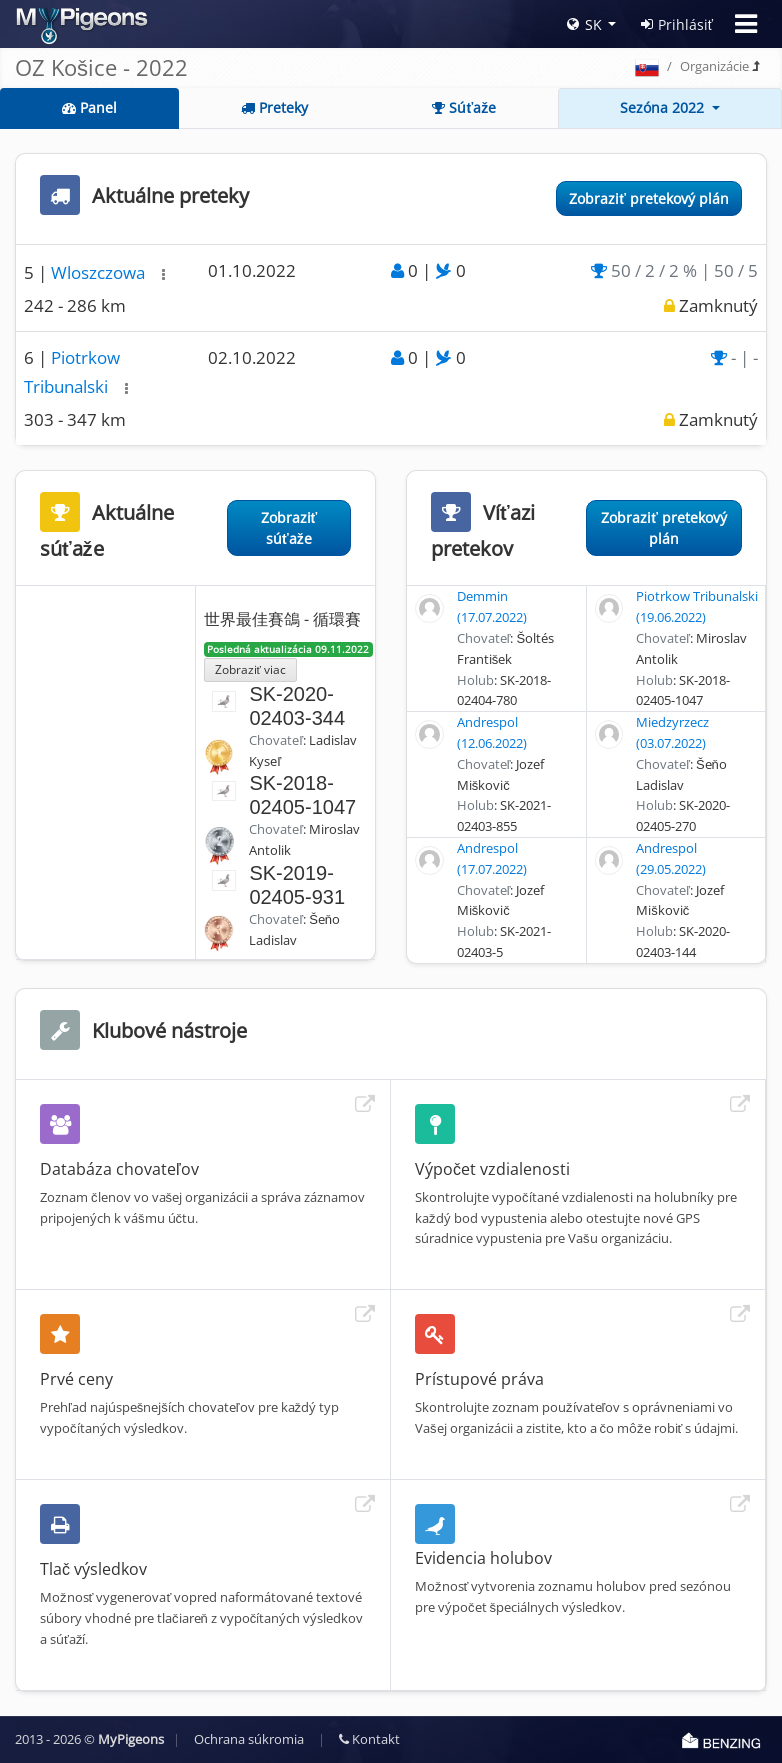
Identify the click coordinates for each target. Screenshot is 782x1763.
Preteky (274, 107)
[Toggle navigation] (746, 24)
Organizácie (714, 66)
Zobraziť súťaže (289, 528)
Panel (89, 107)
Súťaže (464, 107)
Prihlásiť (677, 24)
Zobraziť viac (250, 669)
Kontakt (369, 1739)
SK (584, 24)
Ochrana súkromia (249, 1739)
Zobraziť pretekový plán (649, 198)
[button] (163, 274)
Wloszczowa (100, 272)
